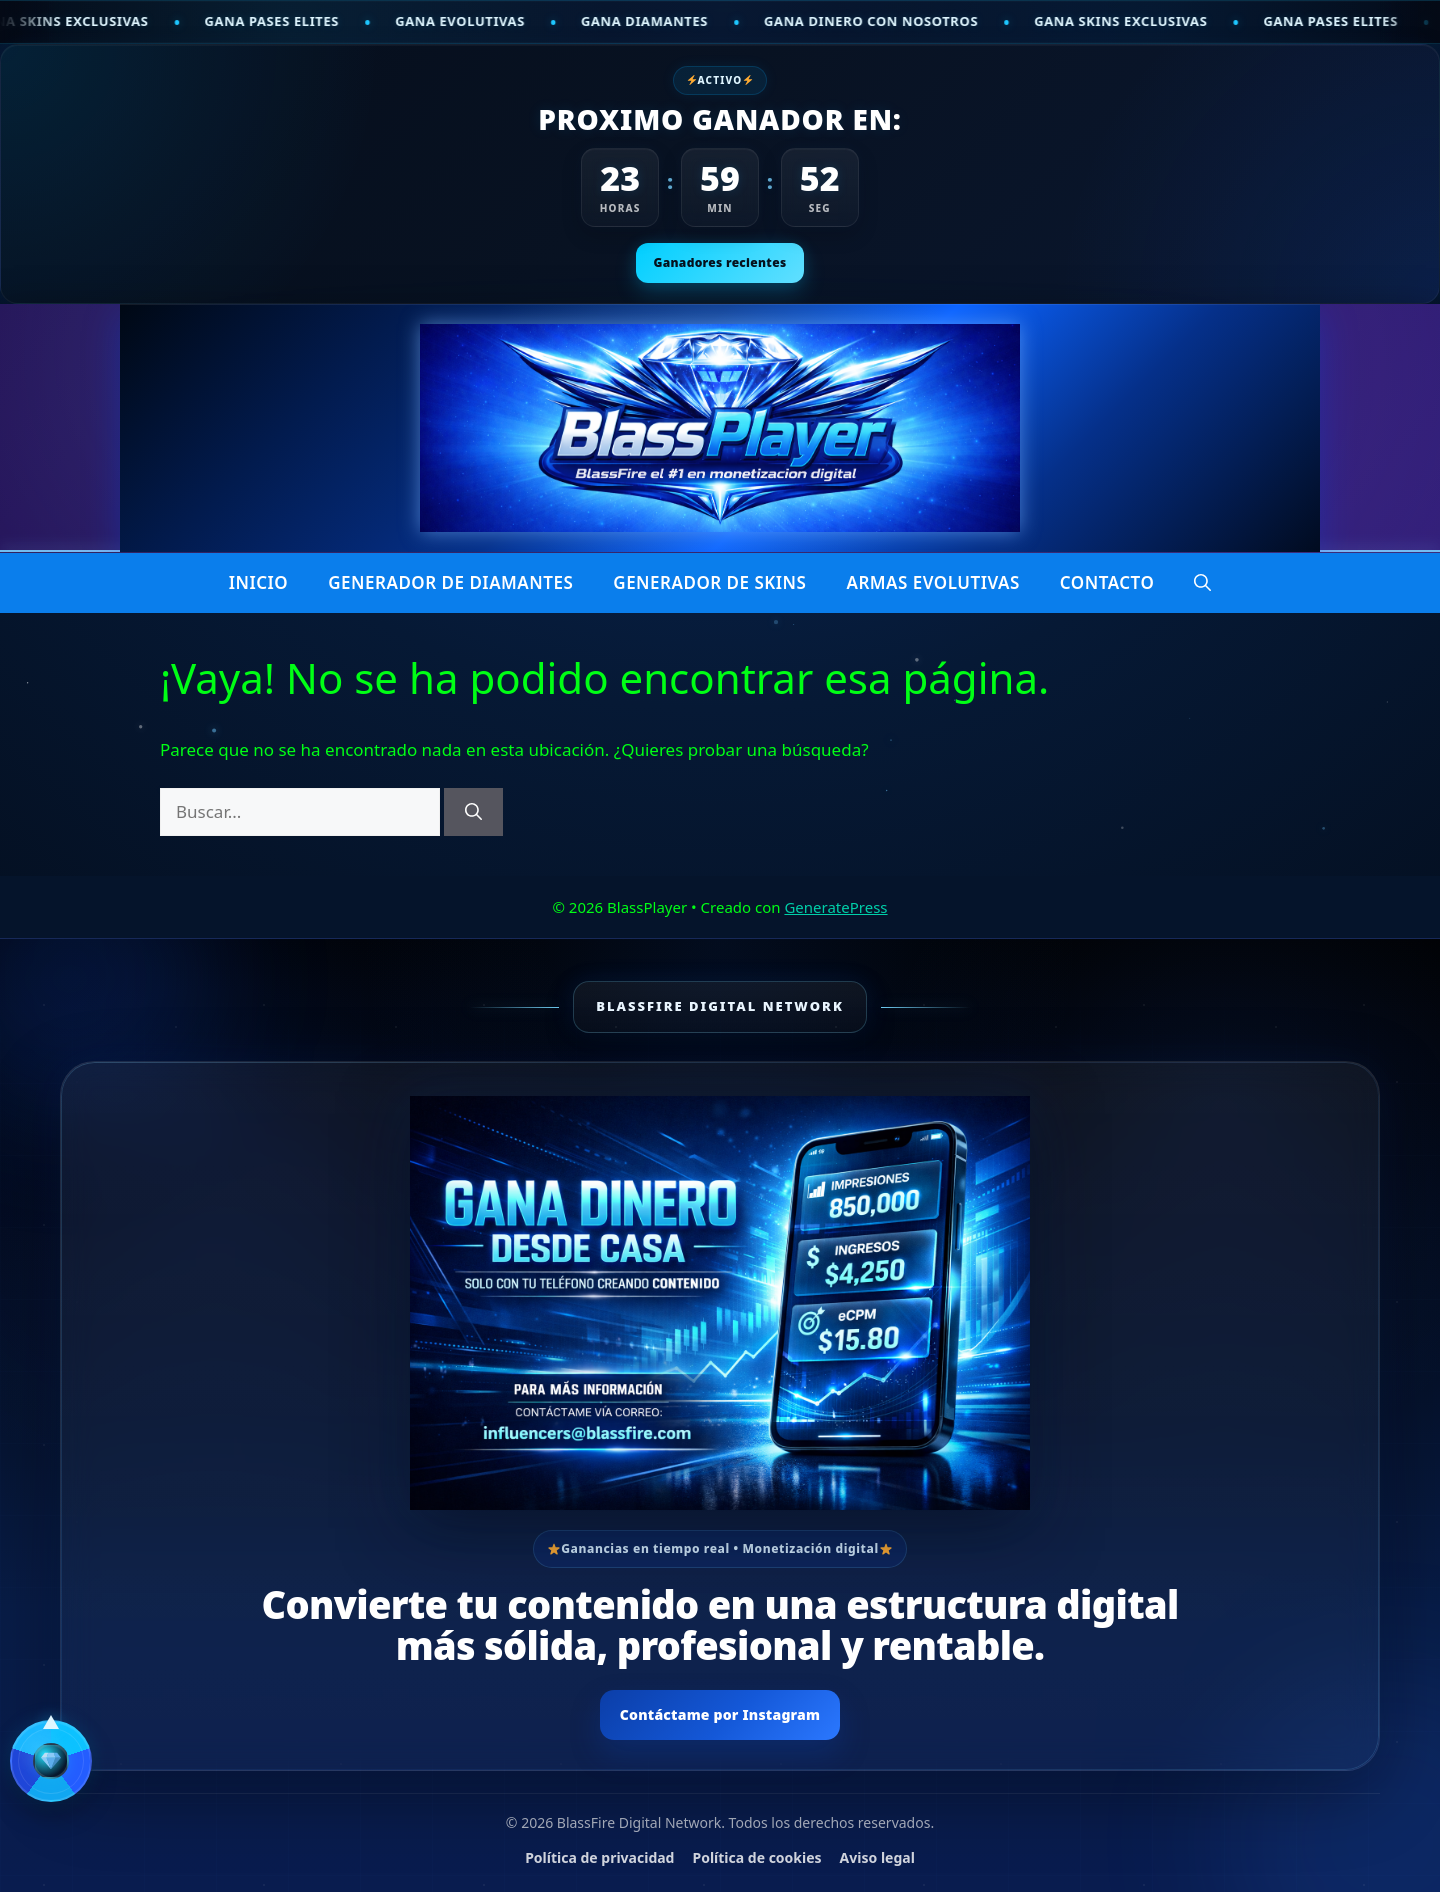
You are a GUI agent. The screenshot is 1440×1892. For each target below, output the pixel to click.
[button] (1202, 583)
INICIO (259, 582)
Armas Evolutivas (932, 582)
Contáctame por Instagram (720, 1714)
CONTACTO (1107, 582)
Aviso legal (877, 1857)
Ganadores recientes (720, 262)
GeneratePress (835, 907)
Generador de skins (709, 582)
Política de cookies (756, 1857)
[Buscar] (473, 812)
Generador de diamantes (450, 582)
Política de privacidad (599, 1857)
